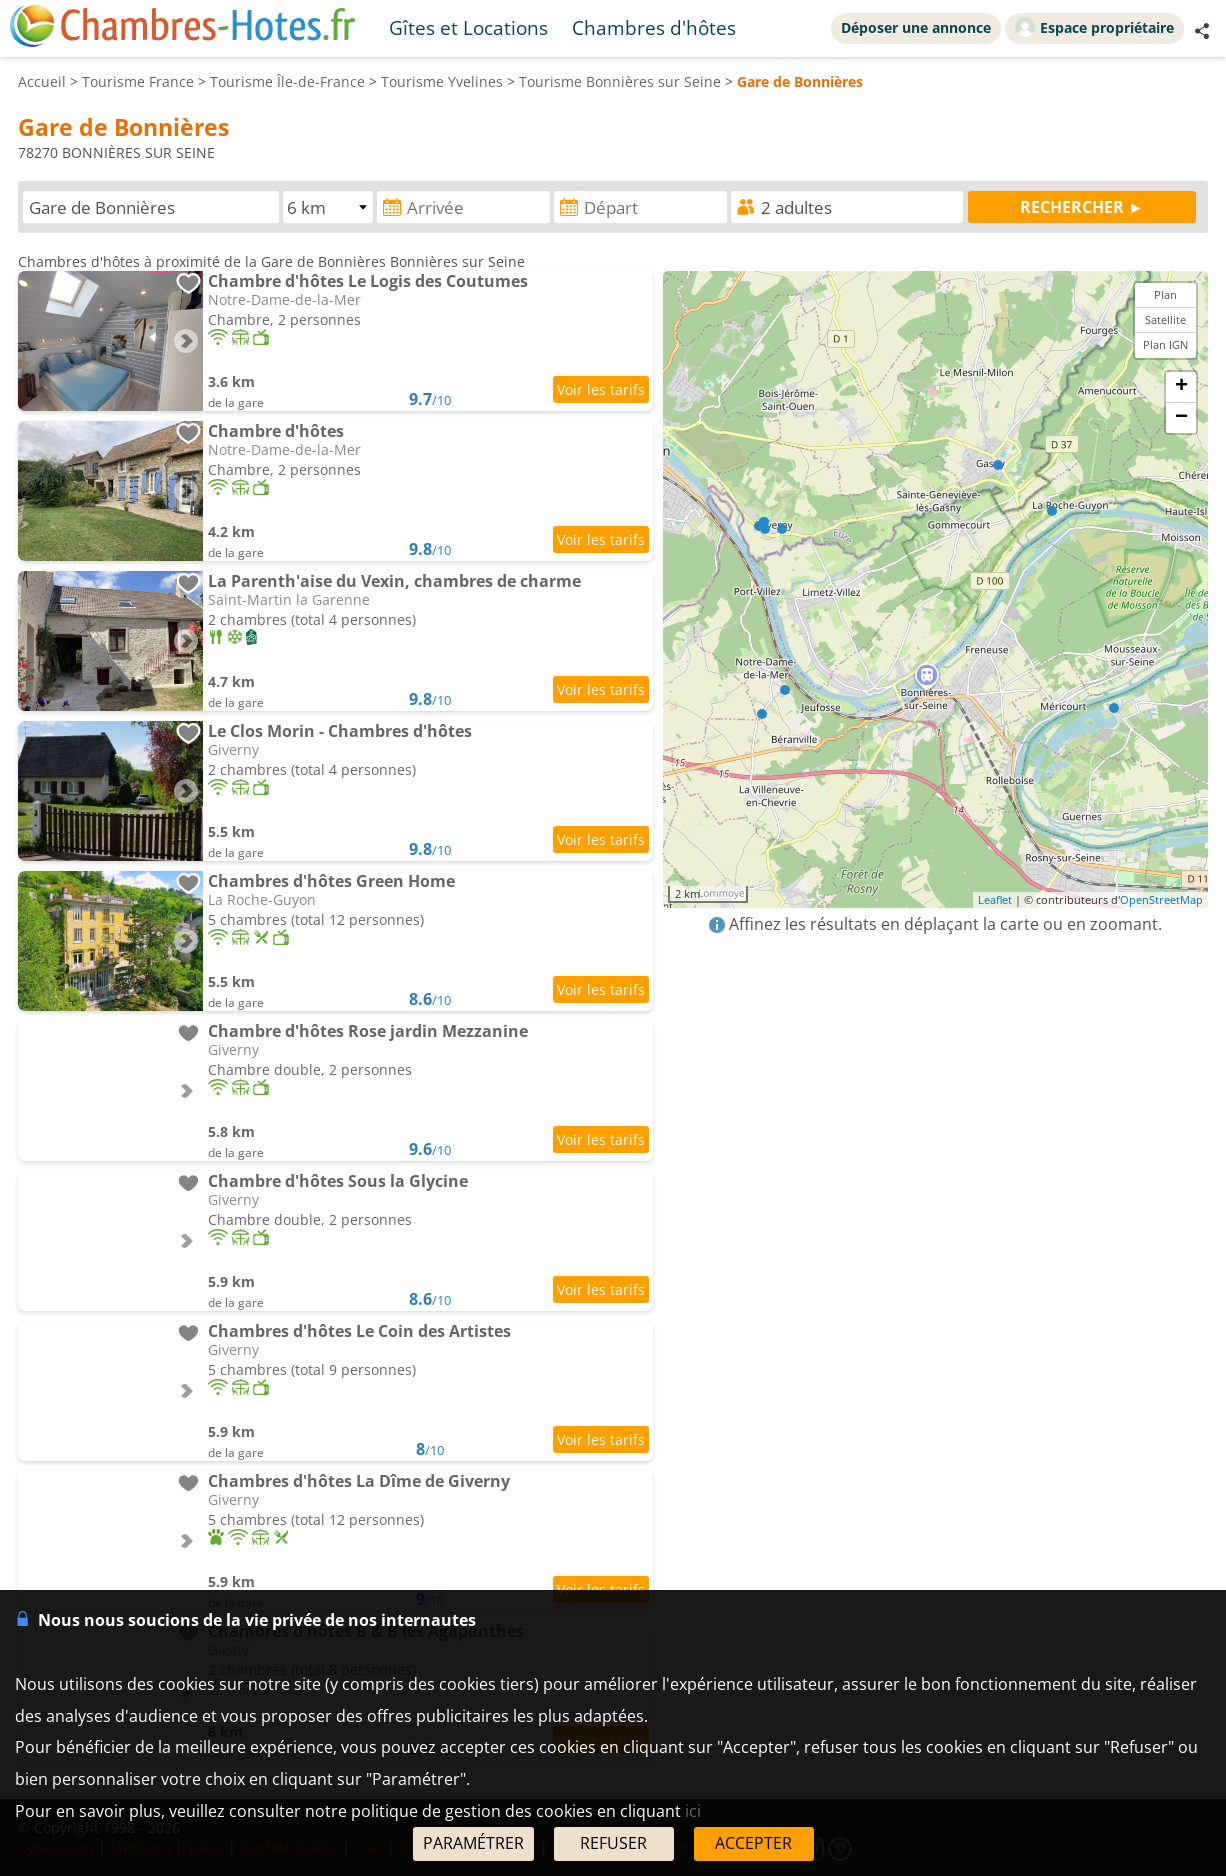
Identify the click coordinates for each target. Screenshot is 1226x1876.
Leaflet (995, 899)
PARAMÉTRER (473, 1843)
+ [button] (1181, 387)
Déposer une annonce (916, 27)
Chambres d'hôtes (654, 27)
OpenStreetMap (1161, 899)
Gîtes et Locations (468, 27)
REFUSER (613, 1843)
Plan (1165, 294)
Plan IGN (1165, 344)
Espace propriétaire (1094, 27)
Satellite (1165, 319)
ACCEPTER (753, 1843)
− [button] (1181, 418)
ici (693, 1811)
